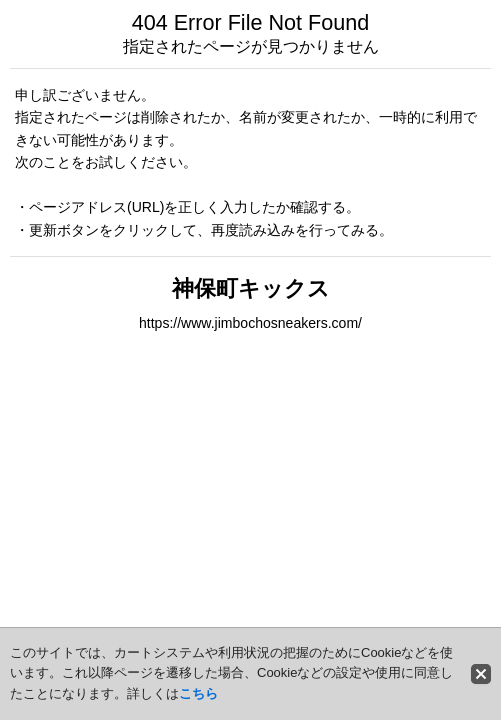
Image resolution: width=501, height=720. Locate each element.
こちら (198, 693)
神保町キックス (251, 288)
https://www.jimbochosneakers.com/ (250, 323)
